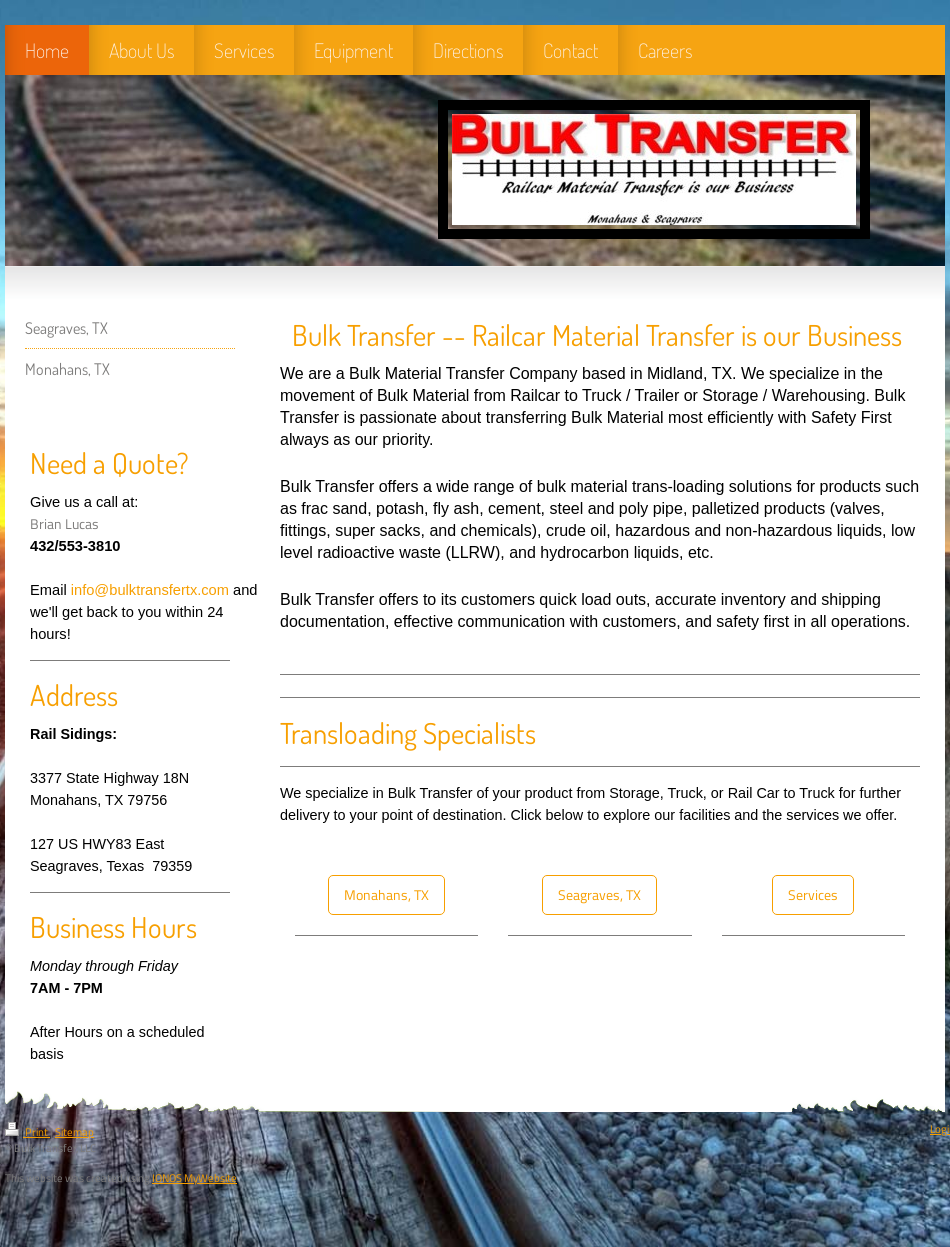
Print (27, 1132)
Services (813, 895)
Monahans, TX (386, 895)
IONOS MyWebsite (194, 1178)
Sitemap (74, 1132)
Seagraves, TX (599, 895)
